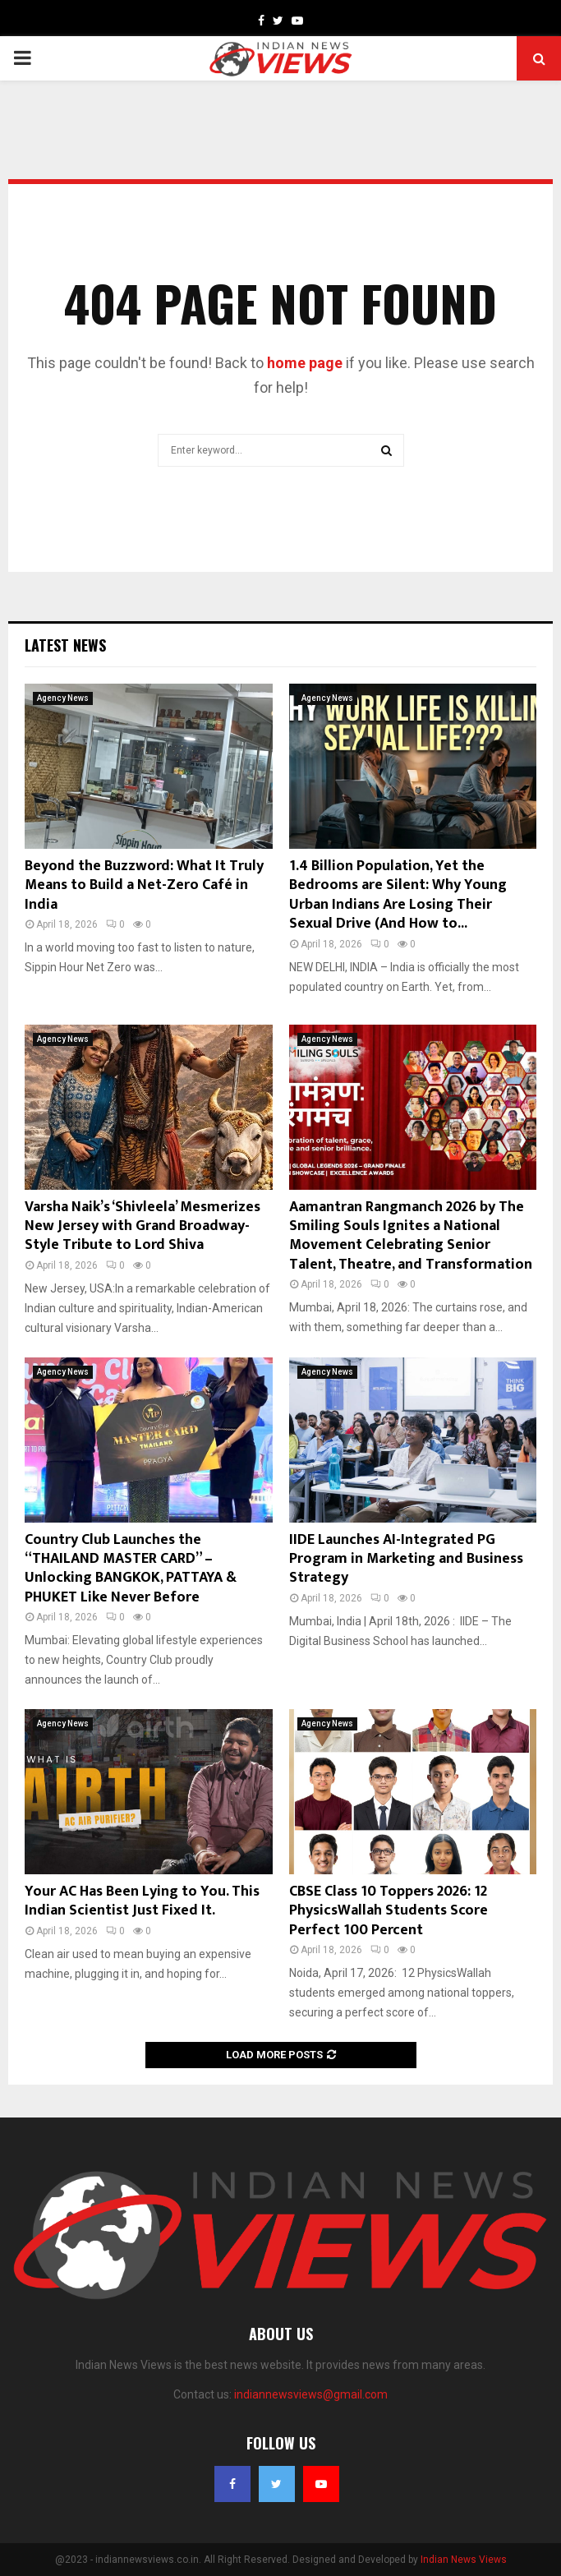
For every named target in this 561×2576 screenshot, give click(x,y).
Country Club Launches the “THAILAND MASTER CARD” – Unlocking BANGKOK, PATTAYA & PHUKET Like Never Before (131, 1569)
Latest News (65, 645)
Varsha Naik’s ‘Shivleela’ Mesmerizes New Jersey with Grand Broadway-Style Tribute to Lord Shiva (142, 1226)
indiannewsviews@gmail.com (311, 2394)
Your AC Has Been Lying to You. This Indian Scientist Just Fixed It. (142, 1901)
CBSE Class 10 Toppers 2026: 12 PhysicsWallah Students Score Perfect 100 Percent (388, 1910)
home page (305, 362)
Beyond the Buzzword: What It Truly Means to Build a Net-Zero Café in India (144, 885)
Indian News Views (464, 2559)
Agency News (63, 698)
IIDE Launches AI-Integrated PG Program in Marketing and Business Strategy (406, 1559)
